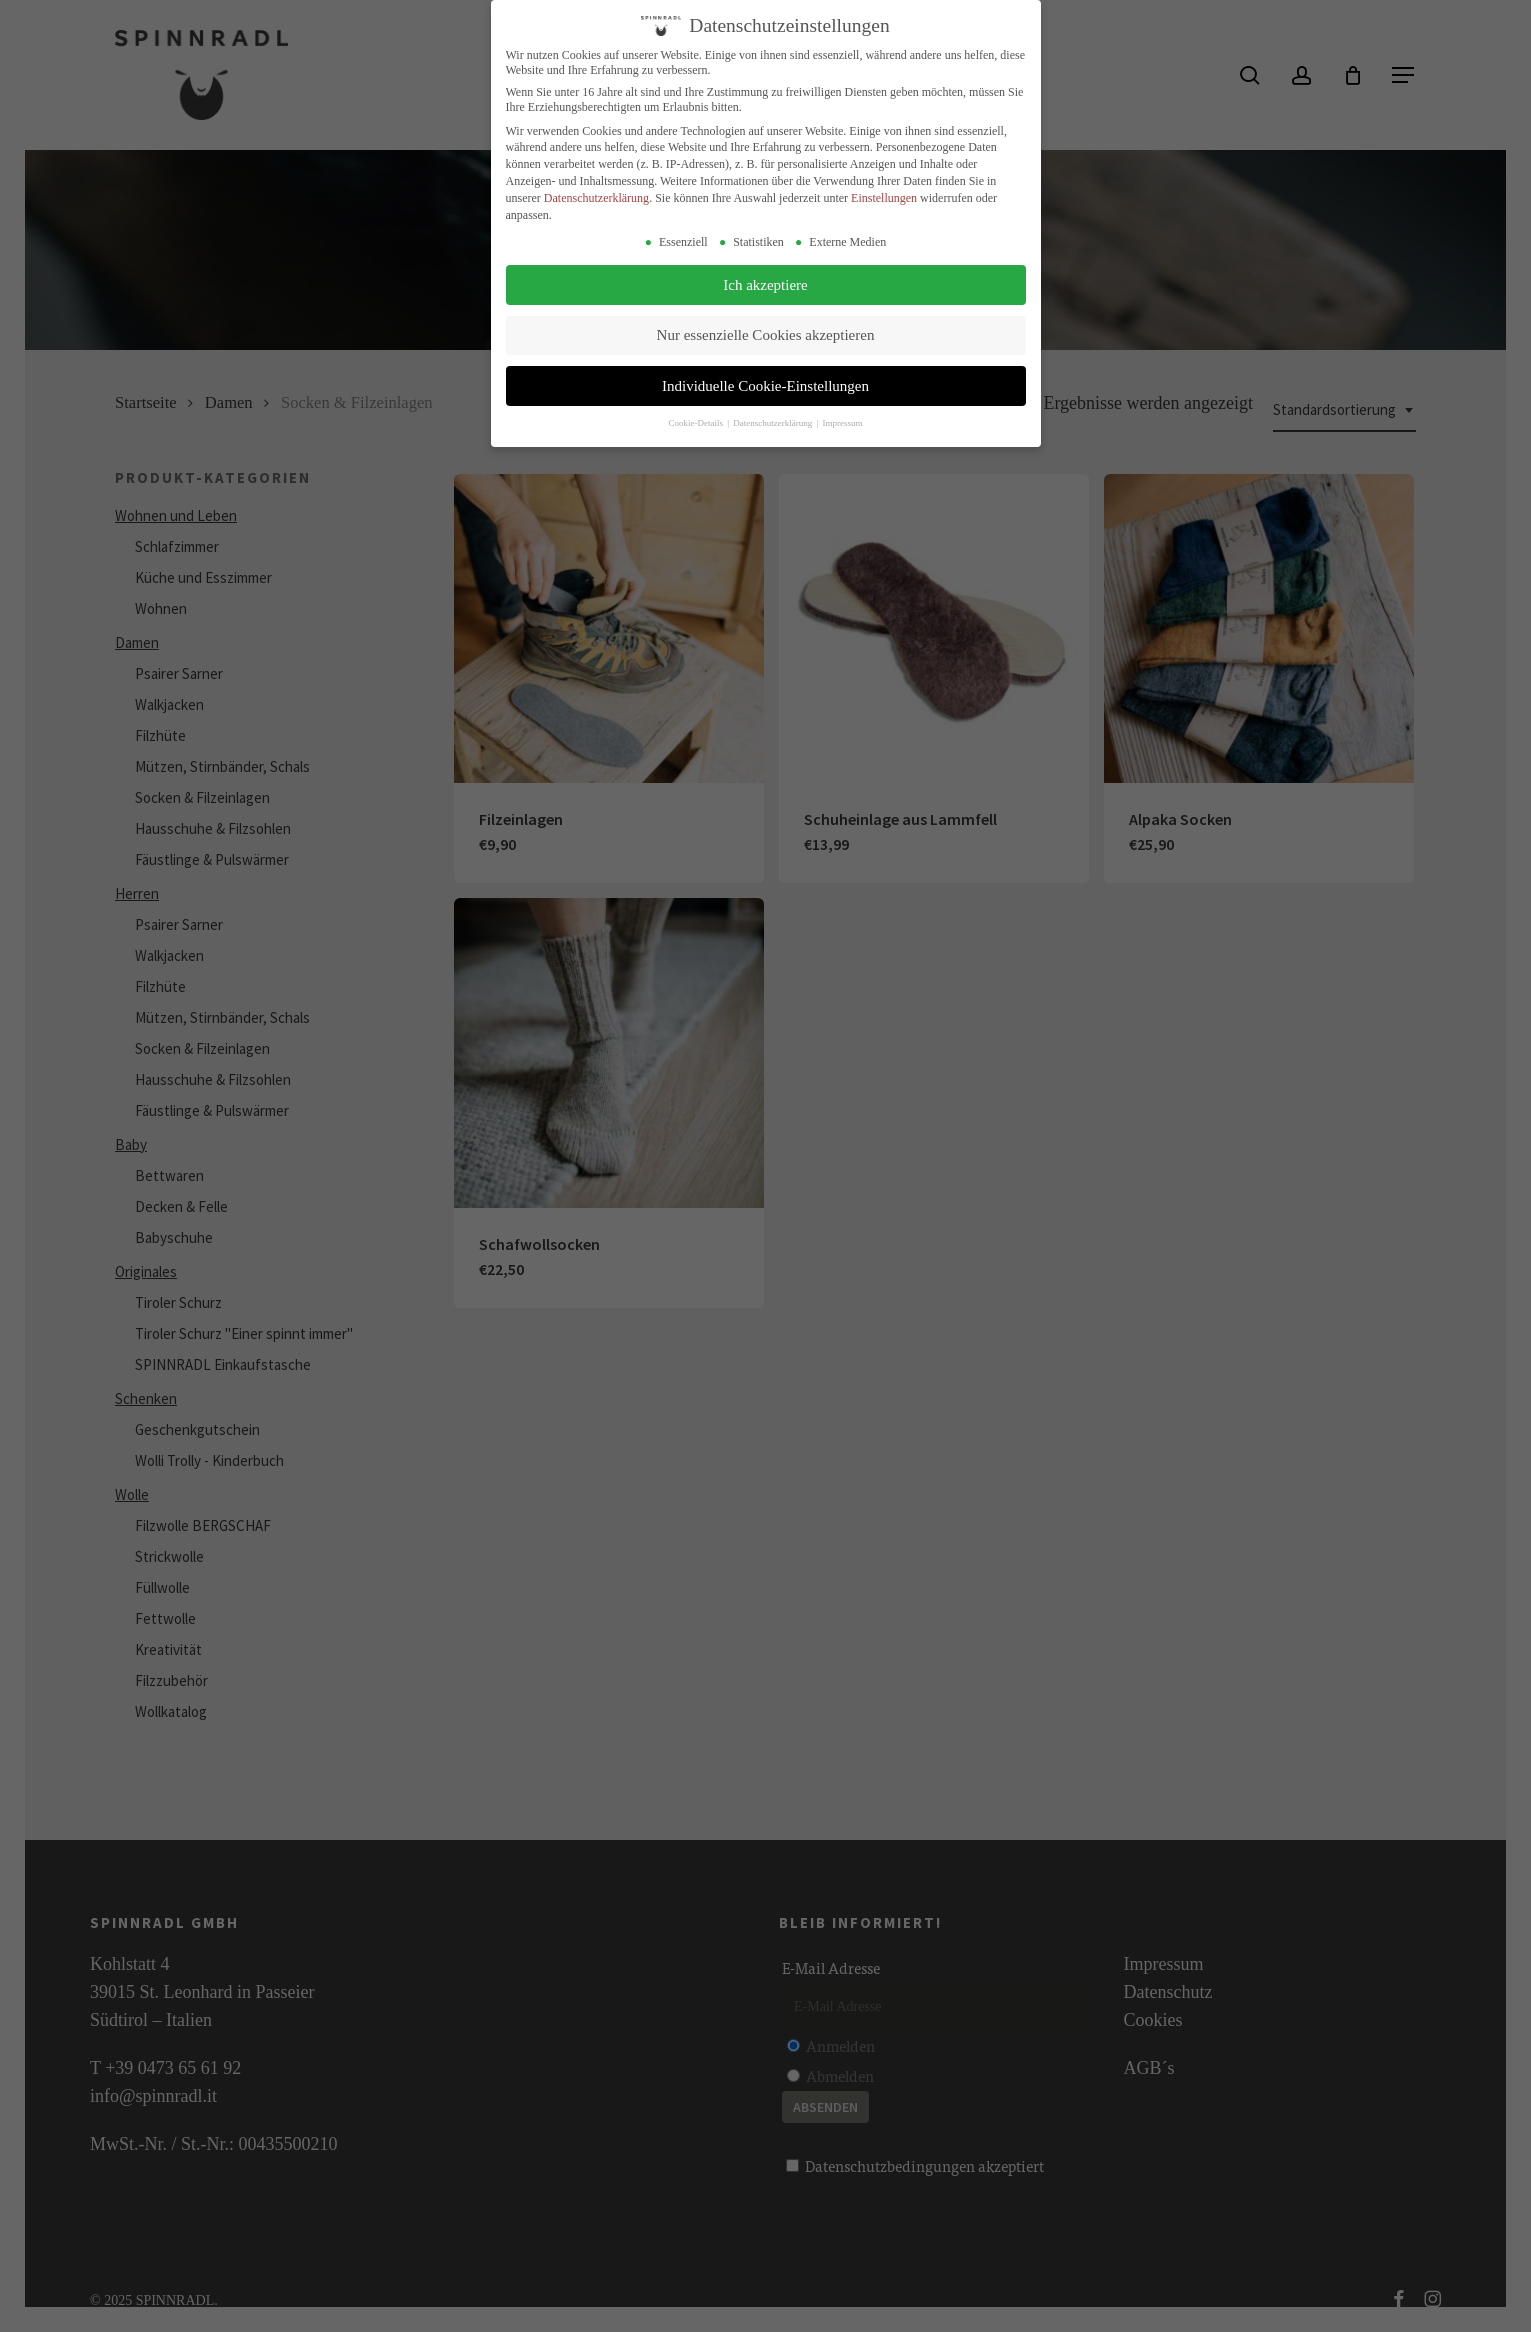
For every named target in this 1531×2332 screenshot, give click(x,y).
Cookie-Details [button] (696, 423)
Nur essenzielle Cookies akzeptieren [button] (766, 335)
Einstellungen (884, 198)
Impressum (843, 423)
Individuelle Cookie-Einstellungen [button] (765, 386)
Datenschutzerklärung (596, 198)
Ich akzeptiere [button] (765, 285)
